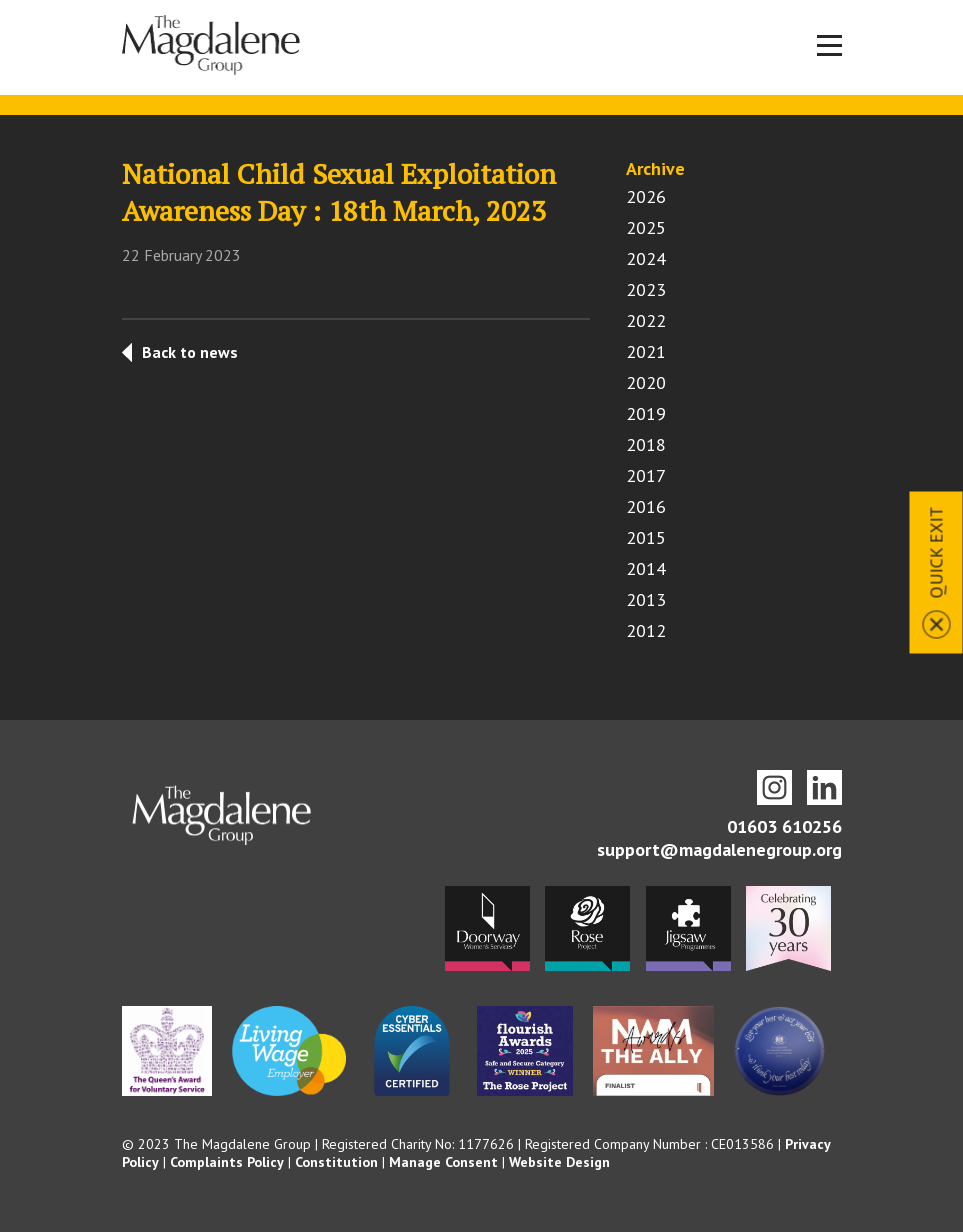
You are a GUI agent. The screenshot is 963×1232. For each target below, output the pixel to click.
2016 (646, 506)
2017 (646, 475)
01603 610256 (784, 826)
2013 (646, 599)
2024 (646, 258)
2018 (646, 444)
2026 (646, 196)
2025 (646, 227)
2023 (646, 289)
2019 (646, 413)
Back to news (190, 352)
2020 (646, 382)
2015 (646, 537)
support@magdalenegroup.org (719, 849)
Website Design (559, 1162)
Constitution (336, 1162)
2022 (646, 320)
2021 (646, 351)
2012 (646, 630)
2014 (646, 568)
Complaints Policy (227, 1162)
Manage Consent (443, 1162)
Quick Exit (936, 553)
